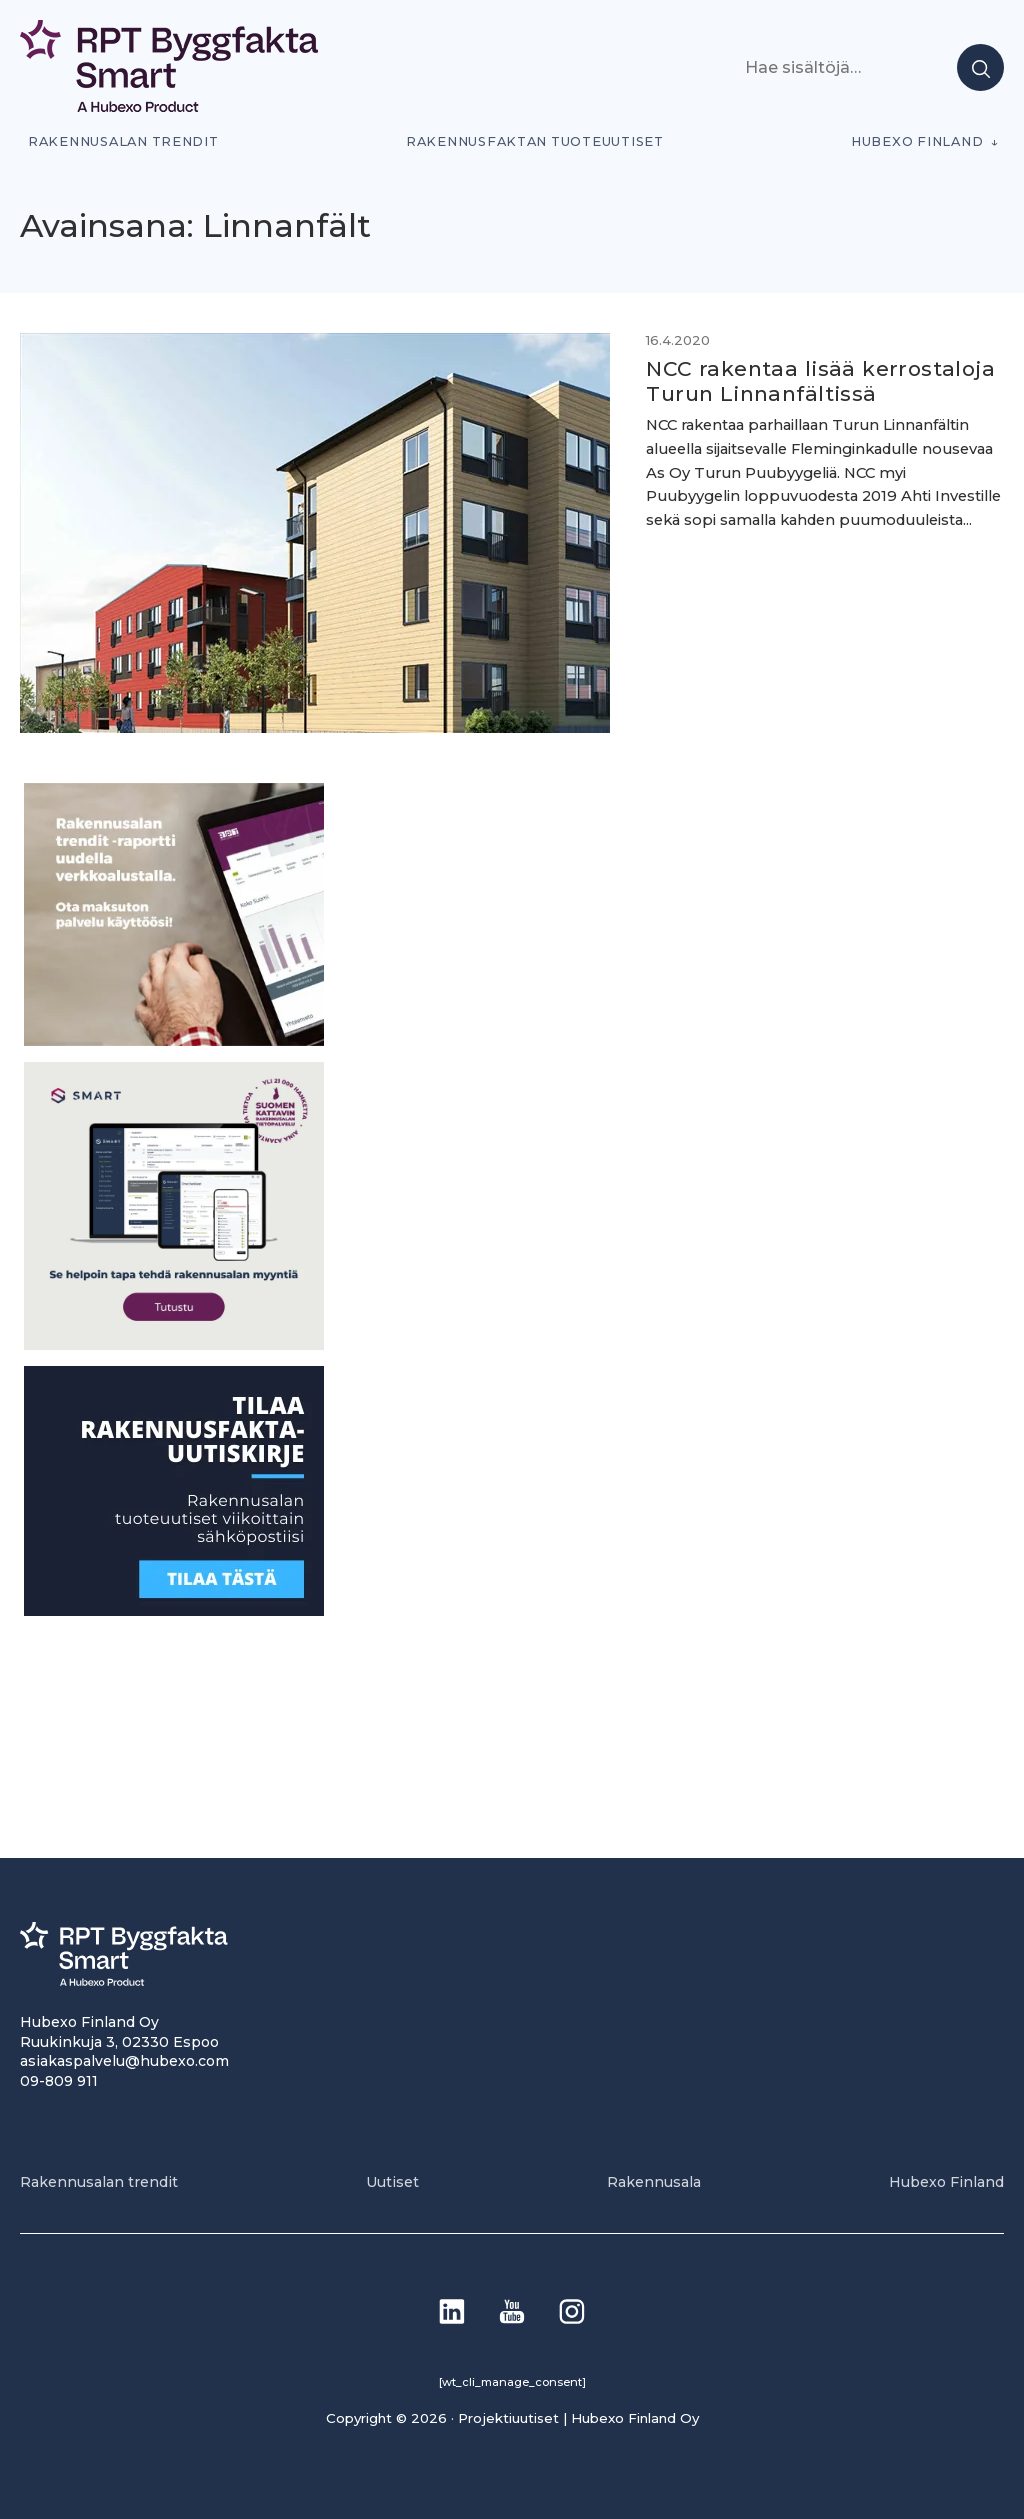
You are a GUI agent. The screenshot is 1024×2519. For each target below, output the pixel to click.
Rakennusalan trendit (123, 141)
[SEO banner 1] (174, 1344)
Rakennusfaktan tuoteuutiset (535, 141)
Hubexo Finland (917, 141)
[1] (174, 1610)
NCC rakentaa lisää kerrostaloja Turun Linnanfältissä (820, 381)
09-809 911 (59, 2081)
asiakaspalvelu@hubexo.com (124, 2061)
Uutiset (392, 2182)
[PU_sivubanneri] (174, 1040)
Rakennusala (654, 2182)
